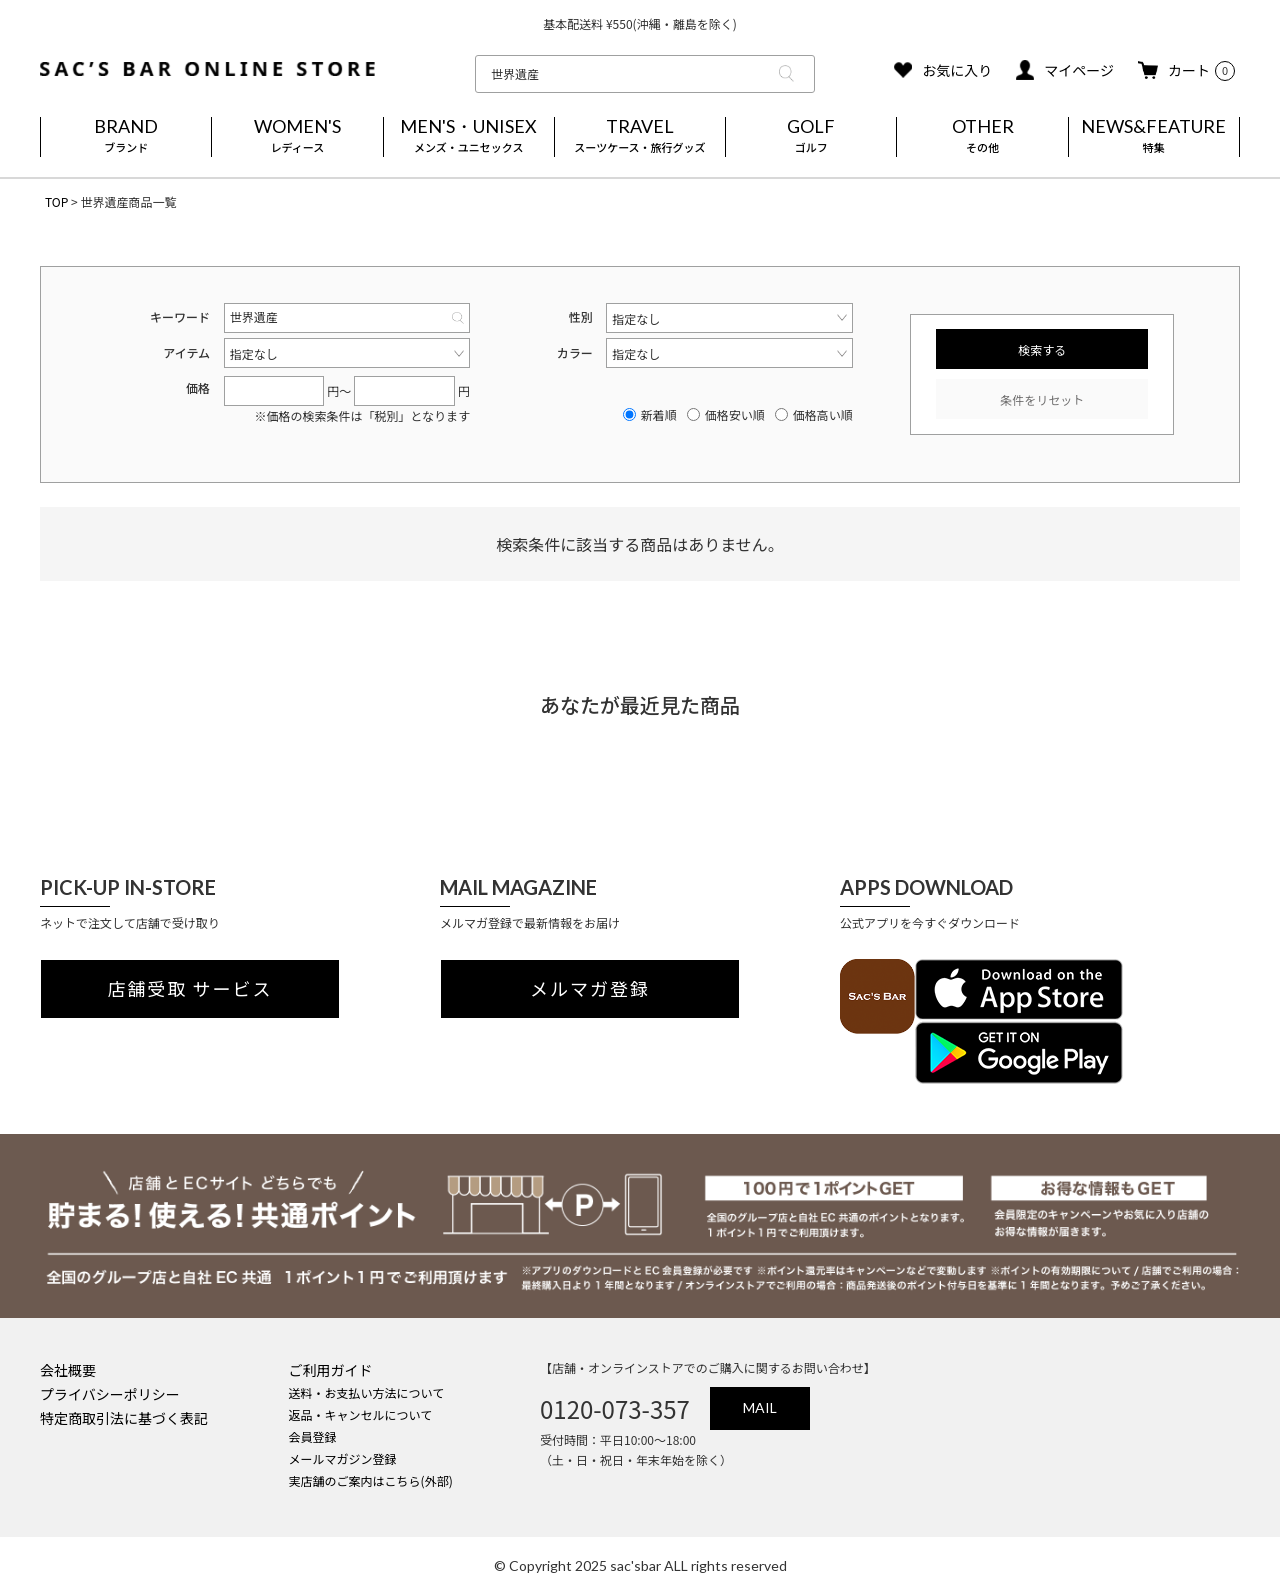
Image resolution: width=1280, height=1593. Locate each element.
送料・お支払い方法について (367, 1392)
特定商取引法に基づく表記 (124, 1418)
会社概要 (68, 1370)
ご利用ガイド (331, 1370)
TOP (56, 201)
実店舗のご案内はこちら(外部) (371, 1480)
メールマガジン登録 (343, 1458)
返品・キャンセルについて (361, 1414)
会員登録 (313, 1436)
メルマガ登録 (590, 989)
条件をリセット (1042, 399)
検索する (1042, 349)
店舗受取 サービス (190, 989)
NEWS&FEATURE (1154, 137)
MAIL (760, 1407)
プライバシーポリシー (110, 1394)
